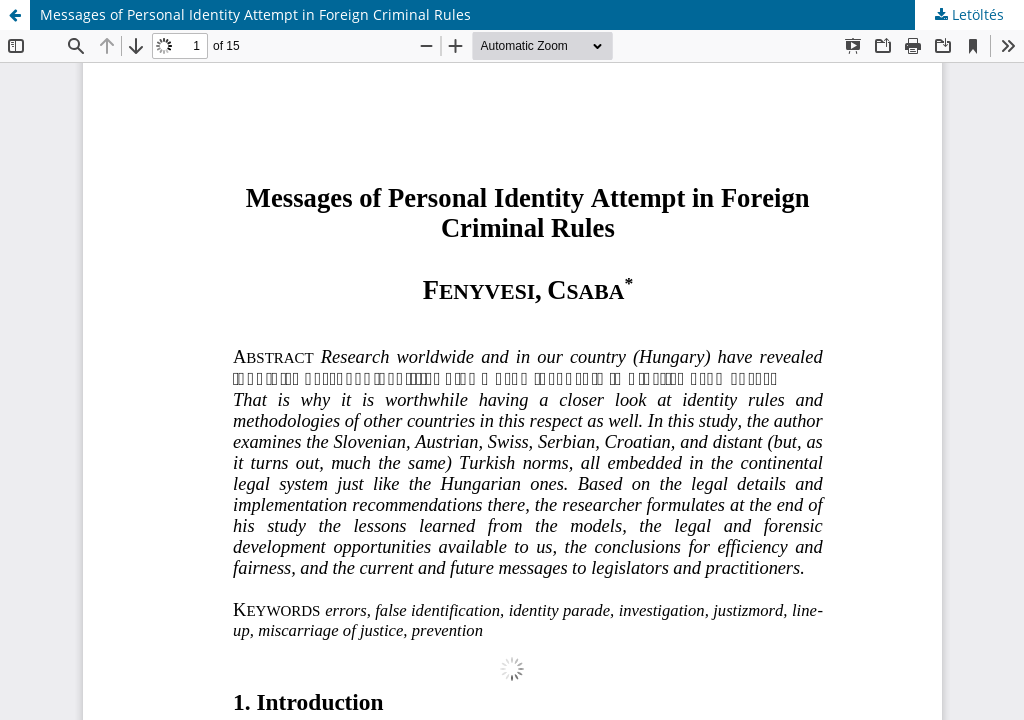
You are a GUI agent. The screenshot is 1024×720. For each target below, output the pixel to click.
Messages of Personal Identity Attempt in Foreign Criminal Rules (255, 14)
